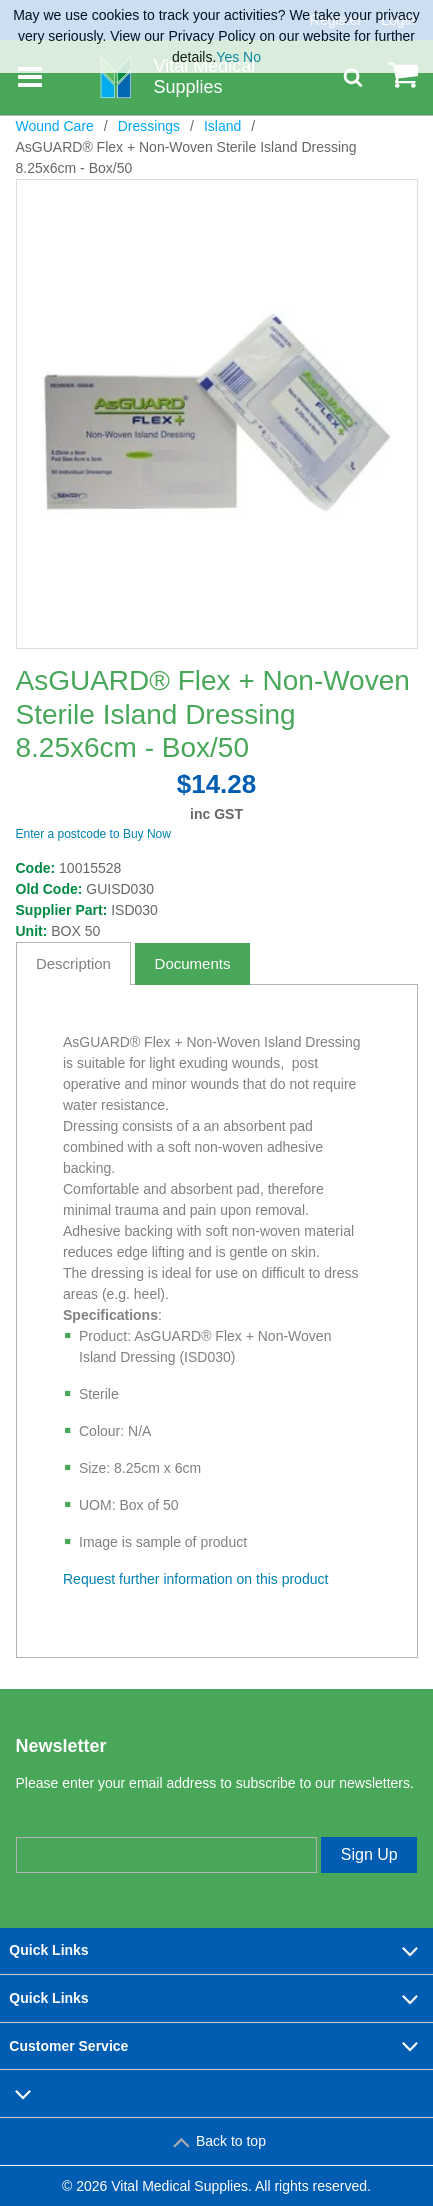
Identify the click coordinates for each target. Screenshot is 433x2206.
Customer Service (216, 2046)
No (252, 57)
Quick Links (216, 1951)
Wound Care (55, 126)
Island (222, 126)
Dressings (149, 126)
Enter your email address (99, 1819)
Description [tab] (73, 963)
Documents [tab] (193, 963)
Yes (227, 57)
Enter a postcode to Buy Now (93, 834)
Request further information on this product (195, 1579)
